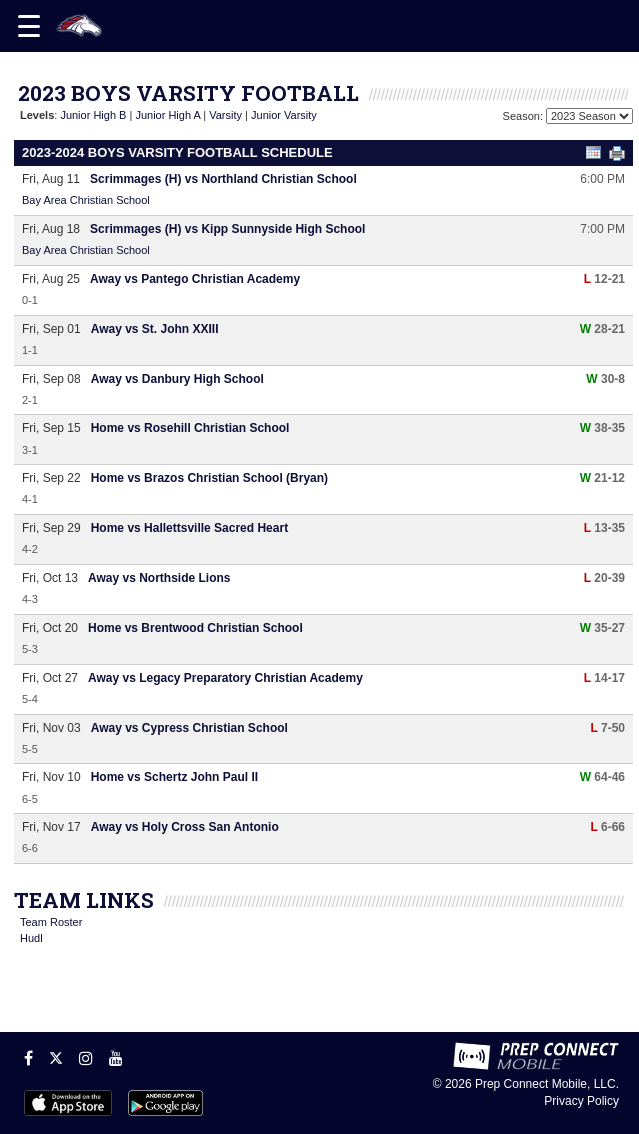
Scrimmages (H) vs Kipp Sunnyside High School (227, 229)
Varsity (225, 115)
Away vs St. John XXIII (155, 329)
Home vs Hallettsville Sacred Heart (189, 528)
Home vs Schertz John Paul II (174, 777)
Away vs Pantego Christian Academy (195, 279)
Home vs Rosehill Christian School (190, 428)
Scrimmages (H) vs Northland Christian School (223, 179)
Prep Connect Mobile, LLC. (547, 1084)
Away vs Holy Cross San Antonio (185, 827)
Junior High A (167, 115)
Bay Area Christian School (86, 200)
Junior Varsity (284, 115)
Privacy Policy (581, 1101)
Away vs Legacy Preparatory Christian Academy (225, 678)
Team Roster (51, 922)
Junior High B (93, 115)
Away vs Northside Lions (159, 578)
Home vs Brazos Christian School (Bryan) (209, 478)
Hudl (31, 938)
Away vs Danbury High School (177, 379)
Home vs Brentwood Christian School (195, 628)
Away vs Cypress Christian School (189, 728)
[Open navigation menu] (29, 26)
